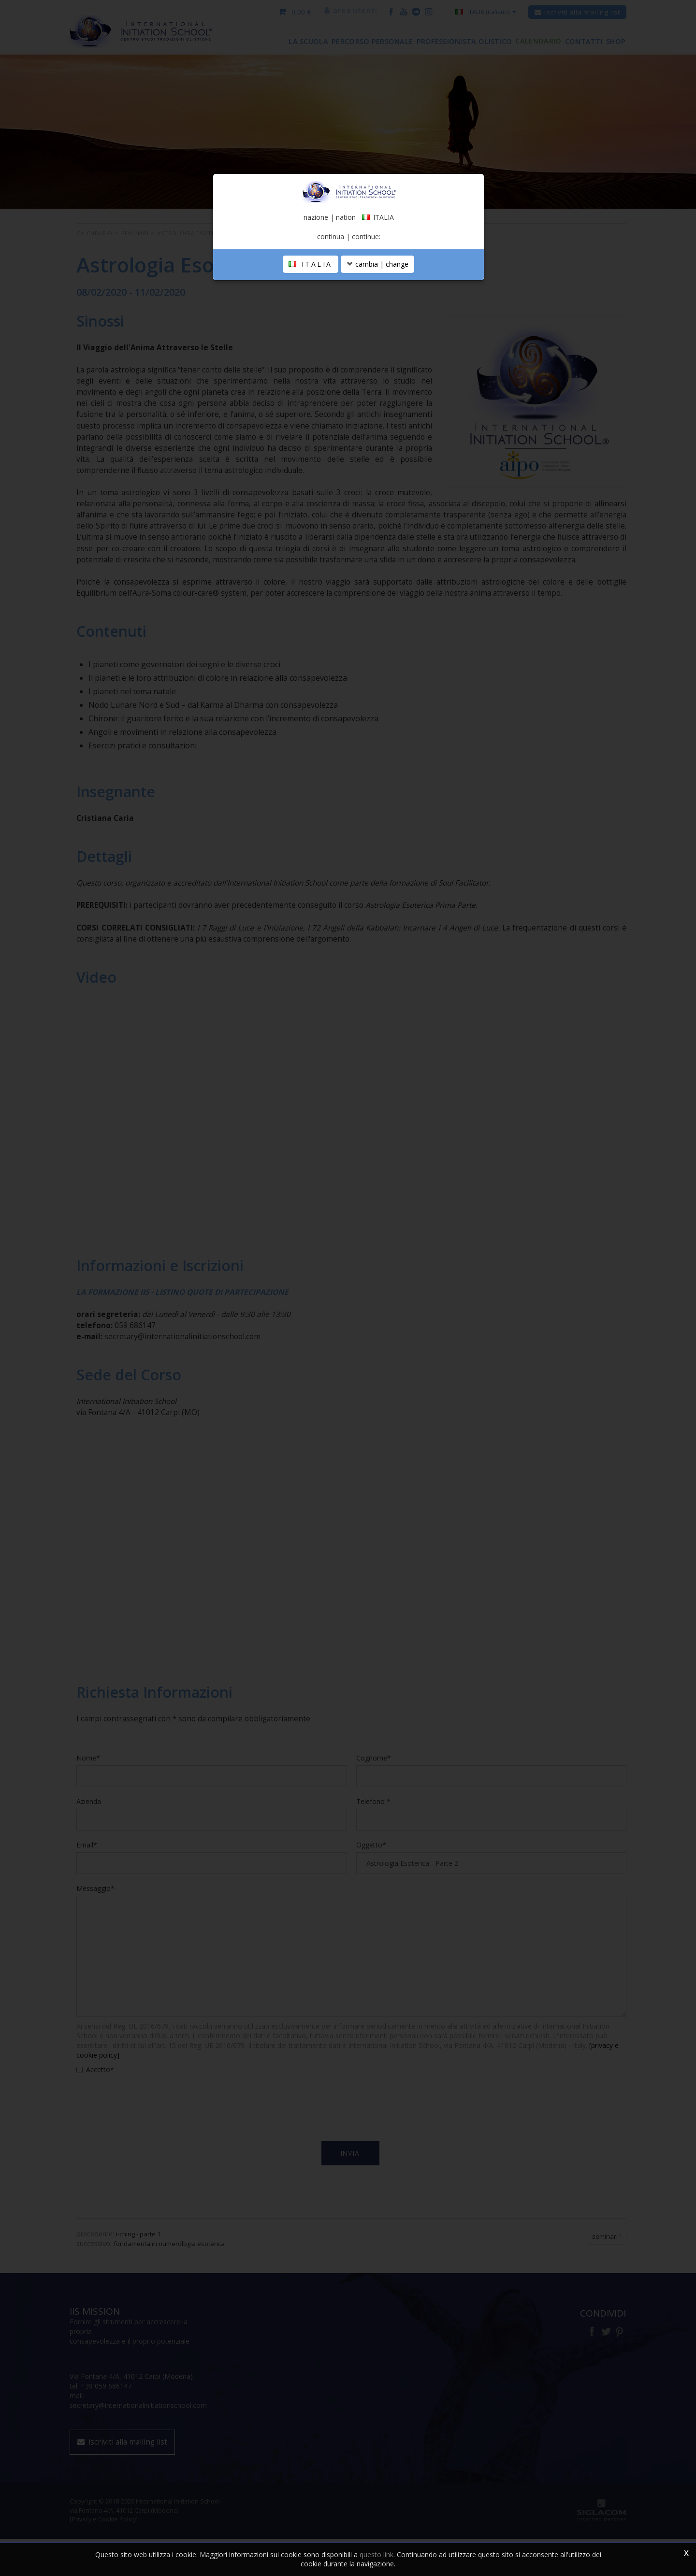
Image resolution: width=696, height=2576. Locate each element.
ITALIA (311, 348)
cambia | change (377, 348)
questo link (376, 2554)
